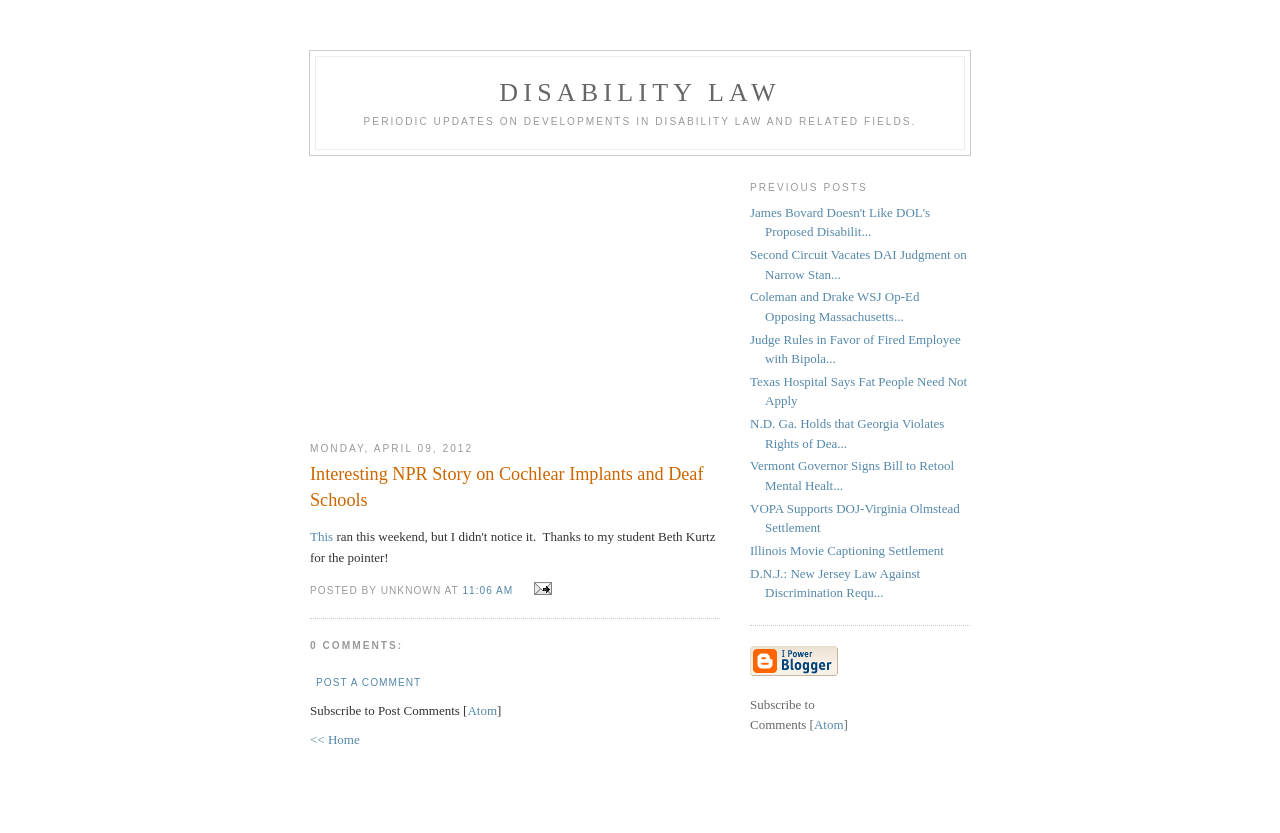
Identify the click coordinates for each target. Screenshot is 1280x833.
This (321, 536)
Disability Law (639, 92)
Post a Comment (368, 682)
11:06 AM (489, 590)
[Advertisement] (515, 291)
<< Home (335, 739)
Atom (482, 710)
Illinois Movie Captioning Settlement (847, 550)
